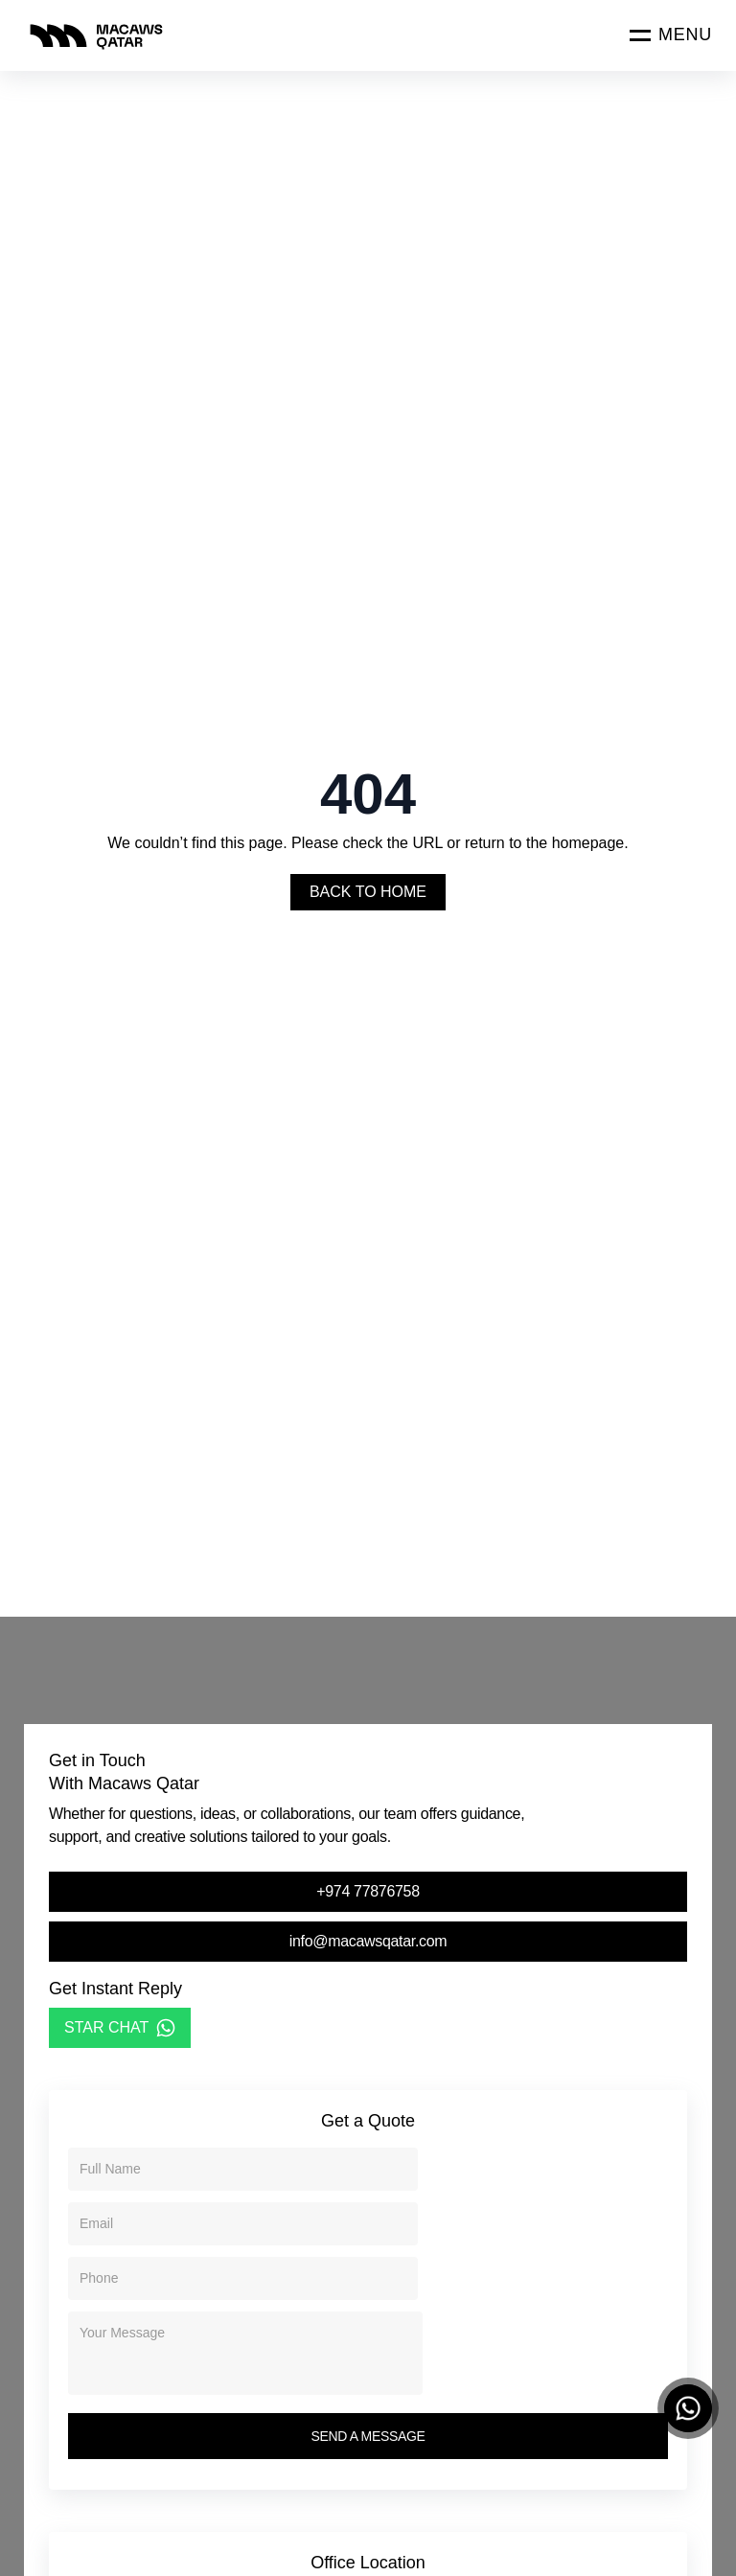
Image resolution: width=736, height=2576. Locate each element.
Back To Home (368, 892)
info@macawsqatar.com (368, 1941)
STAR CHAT (119, 2027)
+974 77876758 (368, 1891)
